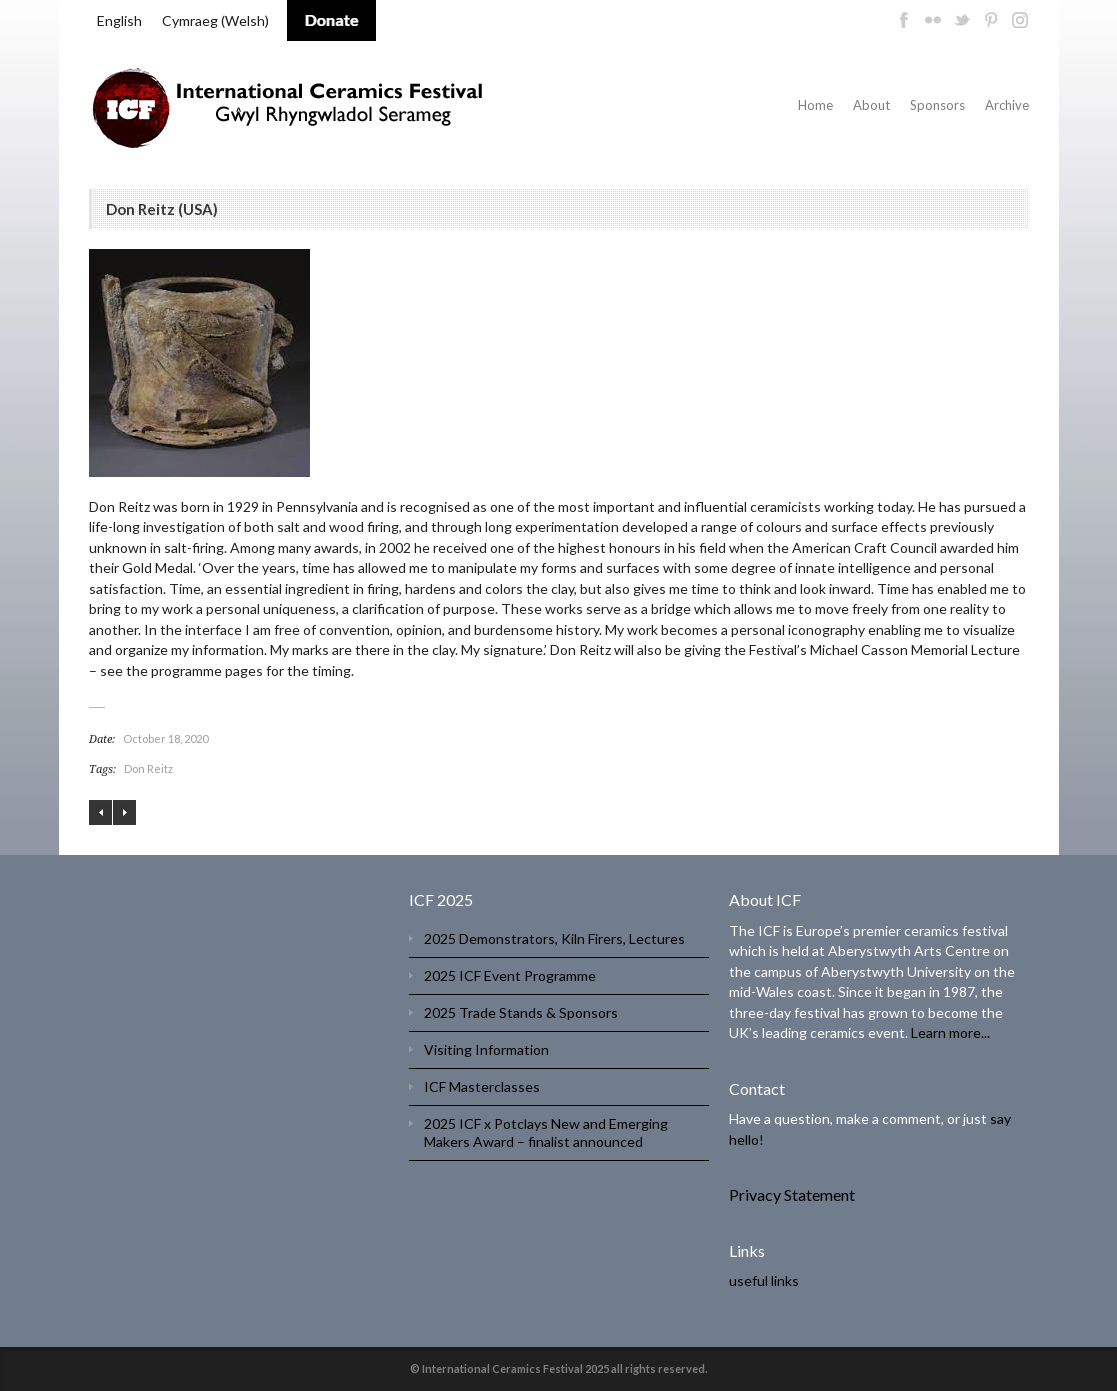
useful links (764, 1280)
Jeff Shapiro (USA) (124, 812)
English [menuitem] (119, 20)
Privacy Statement (792, 1194)
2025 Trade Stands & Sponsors (521, 1012)
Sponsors (937, 105)
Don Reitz (148, 768)
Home (815, 105)
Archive (1007, 105)
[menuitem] (119, 21)
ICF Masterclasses (482, 1086)
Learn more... (950, 1032)
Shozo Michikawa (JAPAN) (100, 812)
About (871, 105)
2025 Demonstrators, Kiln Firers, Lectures (554, 938)
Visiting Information (486, 1049)
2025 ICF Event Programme (510, 975)
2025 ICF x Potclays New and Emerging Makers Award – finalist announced (546, 1132)
